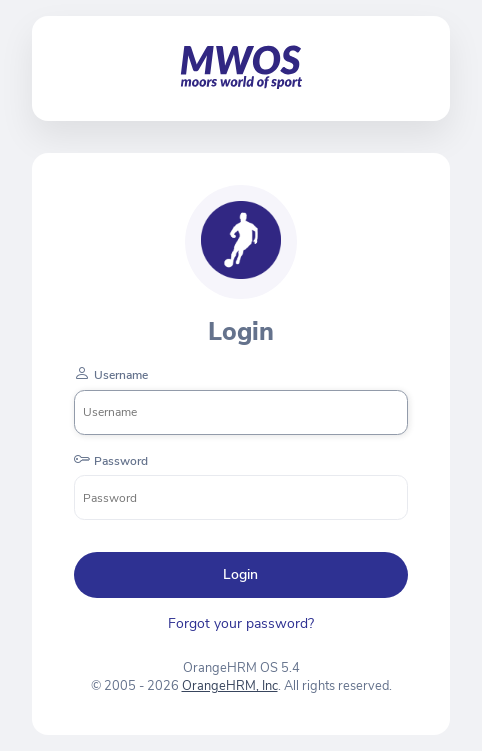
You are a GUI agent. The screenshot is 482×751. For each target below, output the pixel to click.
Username (121, 375)
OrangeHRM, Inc (230, 686)
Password (121, 461)
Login (240, 574)
